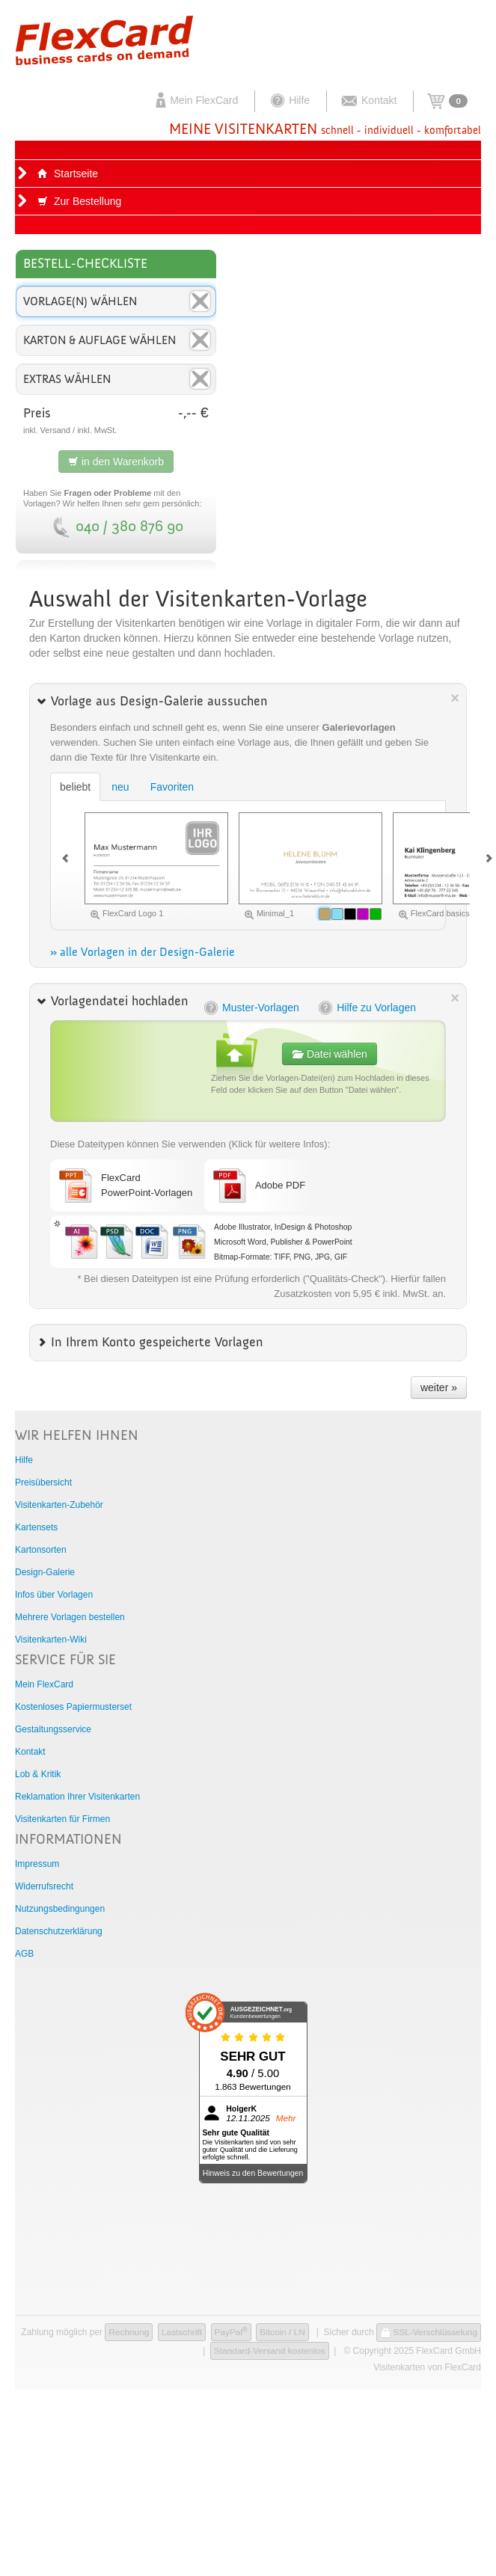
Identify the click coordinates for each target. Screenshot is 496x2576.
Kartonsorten (41, 1550)
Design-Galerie (45, 1572)
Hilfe (289, 100)
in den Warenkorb (116, 461)
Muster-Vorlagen (250, 1007)
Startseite (67, 174)
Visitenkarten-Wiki (51, 1639)
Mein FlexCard (195, 100)
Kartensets (36, 1527)
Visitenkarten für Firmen (62, 1819)
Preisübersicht (43, 1482)
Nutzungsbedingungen (60, 1909)
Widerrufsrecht (44, 1886)
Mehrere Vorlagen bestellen (70, 1617)
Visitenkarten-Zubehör (59, 1505)
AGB (24, 1953)
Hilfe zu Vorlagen (366, 1007)
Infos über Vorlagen (54, 1594)
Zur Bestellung (79, 201)
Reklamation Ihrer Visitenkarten (77, 1796)
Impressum (37, 1864)
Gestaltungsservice (53, 1729)
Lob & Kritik (38, 1774)
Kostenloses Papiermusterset (73, 1707)
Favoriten (172, 787)
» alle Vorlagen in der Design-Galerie (142, 953)
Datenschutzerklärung (58, 1931)
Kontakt (368, 100)
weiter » (438, 1387)
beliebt (75, 787)
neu (120, 787)
